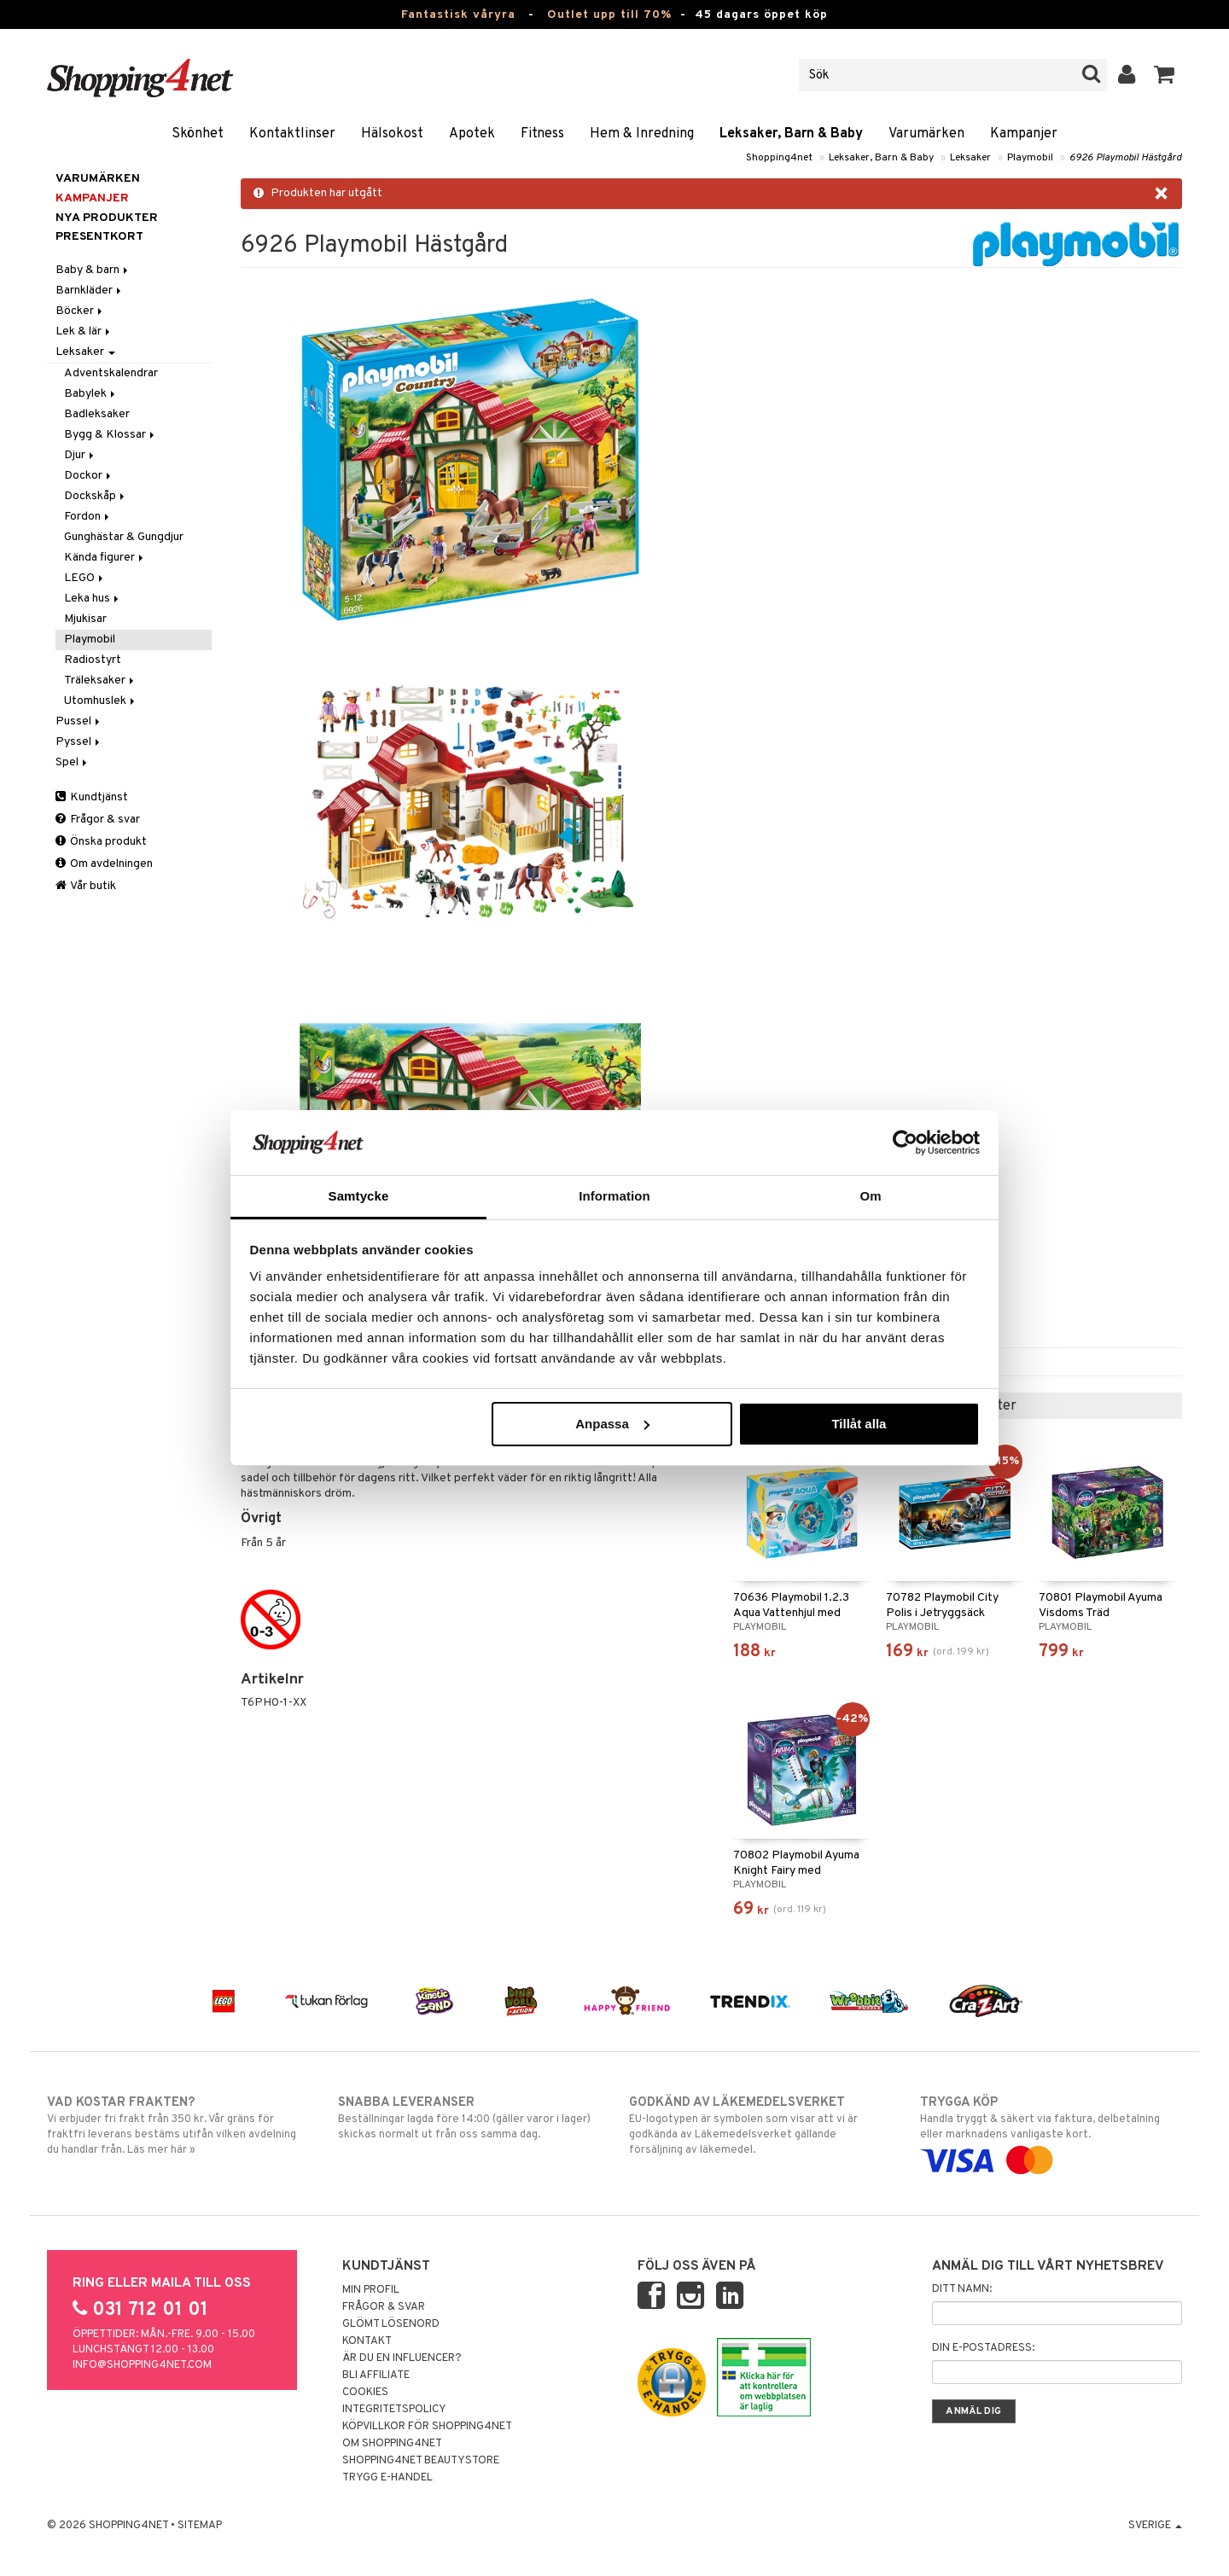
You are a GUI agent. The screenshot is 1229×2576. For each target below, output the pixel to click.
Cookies (365, 2392)
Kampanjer (1023, 133)
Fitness (542, 133)
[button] (1164, 75)
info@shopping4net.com (142, 2365)
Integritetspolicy (394, 2409)
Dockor (89, 475)
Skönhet (198, 133)
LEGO (85, 578)
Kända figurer (105, 557)
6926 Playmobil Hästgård (1125, 158)
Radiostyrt (92, 660)
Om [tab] (870, 1196)
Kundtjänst (91, 797)
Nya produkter (106, 218)
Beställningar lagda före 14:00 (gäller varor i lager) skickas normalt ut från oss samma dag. (469, 2118)
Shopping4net (779, 158)
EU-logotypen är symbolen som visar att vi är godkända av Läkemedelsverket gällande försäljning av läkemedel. (760, 2125)
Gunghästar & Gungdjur (123, 537)
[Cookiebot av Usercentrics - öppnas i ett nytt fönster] (905, 1142)
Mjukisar (85, 619)
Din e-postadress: (983, 2348)
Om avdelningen (104, 864)
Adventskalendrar (111, 373)
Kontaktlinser (292, 133)
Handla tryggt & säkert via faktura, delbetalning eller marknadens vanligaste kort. (1051, 2131)
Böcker (80, 311)
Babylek (91, 394)
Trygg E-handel (387, 2478)
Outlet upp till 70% (609, 15)
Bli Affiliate (376, 2375)
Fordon (88, 516)
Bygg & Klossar (110, 434)
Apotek (472, 133)
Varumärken (926, 133)
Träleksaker (100, 680)
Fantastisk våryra (458, 15)
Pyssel (78, 742)
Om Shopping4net (392, 2444)
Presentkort (99, 237)
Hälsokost (392, 133)
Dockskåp (95, 496)
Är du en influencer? (402, 2358)
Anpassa (612, 1423)
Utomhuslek (100, 701)
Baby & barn (93, 270)
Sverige (1155, 2525)
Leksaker (970, 158)
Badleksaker (97, 414)
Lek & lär (84, 331)
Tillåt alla (858, 1423)
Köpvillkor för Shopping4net (427, 2427)
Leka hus (92, 598)
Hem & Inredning (642, 133)
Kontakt (367, 2341)
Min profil (370, 2290)
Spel (72, 762)
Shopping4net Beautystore (420, 2461)
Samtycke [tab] (359, 1196)
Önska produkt (101, 841)
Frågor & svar (97, 819)
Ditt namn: (962, 2289)
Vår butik (85, 886)
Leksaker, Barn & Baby (791, 133)
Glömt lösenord (391, 2324)
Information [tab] (614, 1196)
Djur (80, 455)
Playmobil (1030, 158)
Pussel (78, 721)
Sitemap (200, 2525)
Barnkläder (89, 290)
